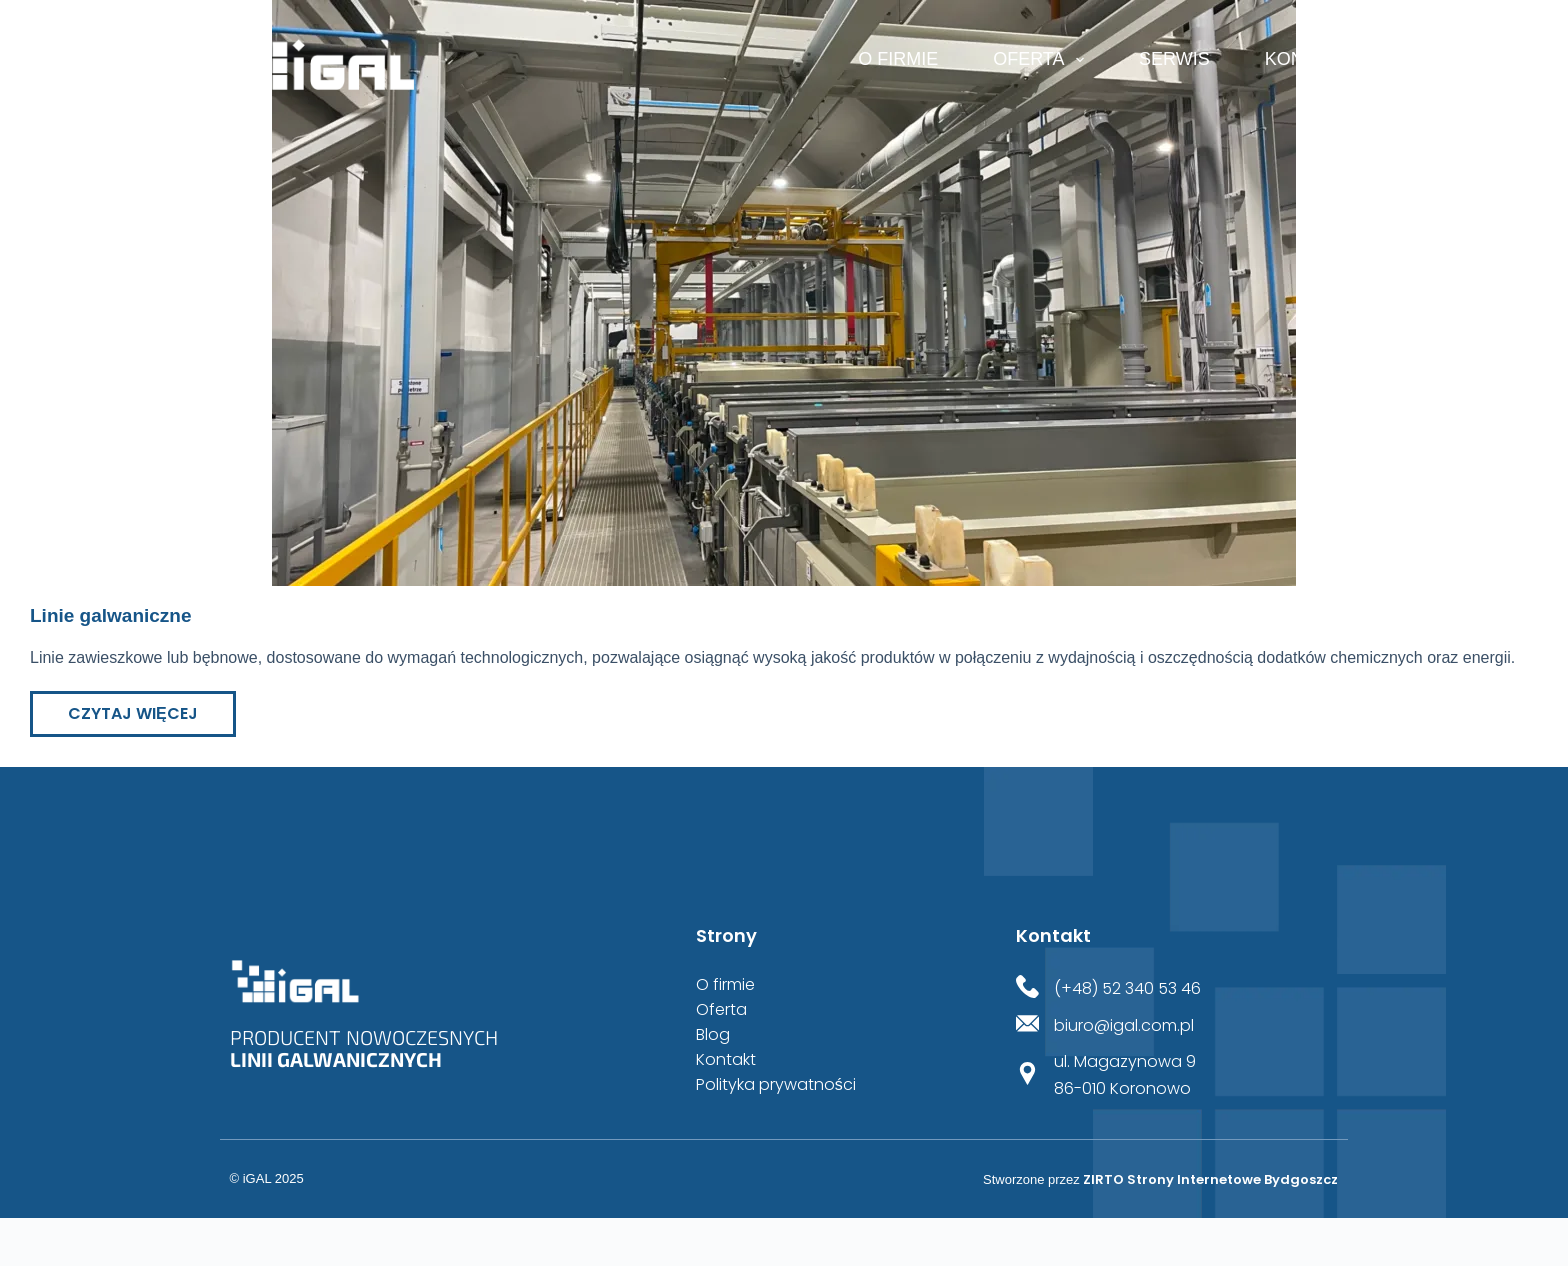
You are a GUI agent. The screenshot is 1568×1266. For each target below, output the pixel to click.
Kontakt (1307, 59)
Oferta (1042, 60)
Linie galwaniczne (111, 615)
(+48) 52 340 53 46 (1127, 988)
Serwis (1174, 59)
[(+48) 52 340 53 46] (1027, 988)
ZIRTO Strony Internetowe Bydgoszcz (1210, 1179)
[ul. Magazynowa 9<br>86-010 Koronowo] (1027, 1075)
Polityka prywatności (776, 1085)
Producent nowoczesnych (364, 1048)
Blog (713, 1035)
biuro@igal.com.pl (1124, 1025)
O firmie (898, 59)
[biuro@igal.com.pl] (1027, 1025)
